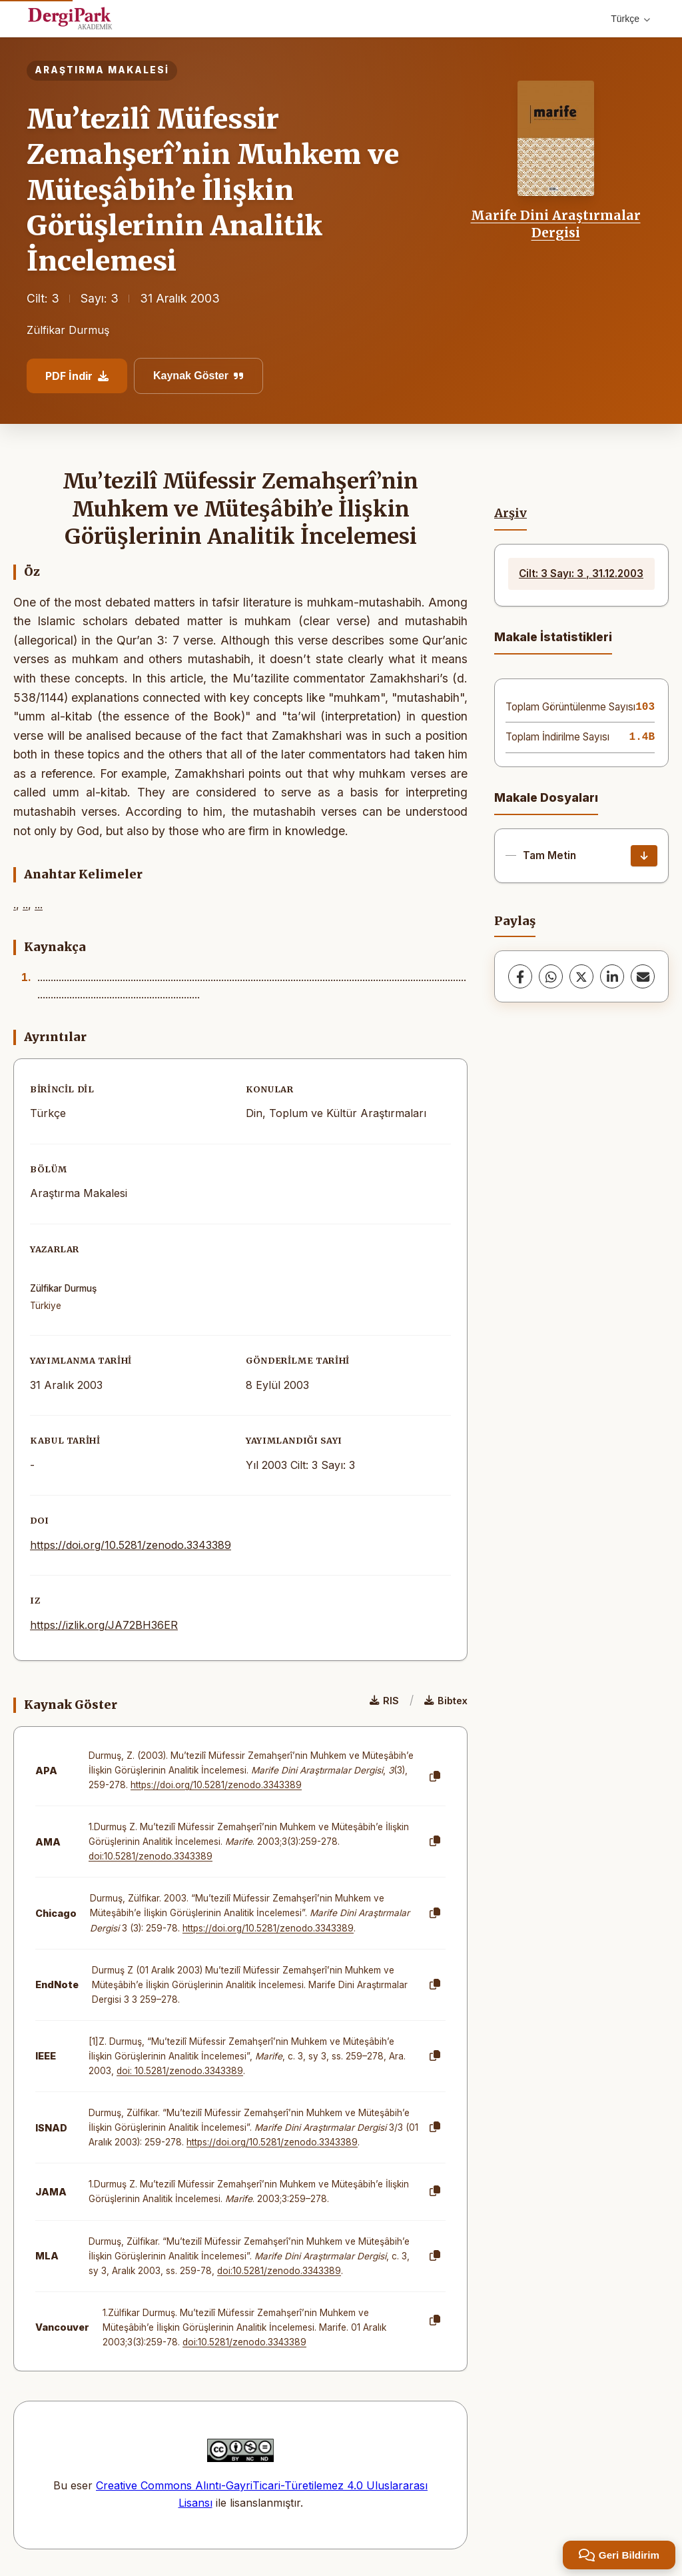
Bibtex (446, 1700)
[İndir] (644, 855)
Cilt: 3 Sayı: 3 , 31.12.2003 (581, 573)
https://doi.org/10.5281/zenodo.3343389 (130, 1545)
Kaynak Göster (198, 375)
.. (25, 904)
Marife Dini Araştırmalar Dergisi (556, 224)
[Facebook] (520, 976)
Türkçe (630, 18)
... (39, 904)
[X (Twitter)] (581, 976)
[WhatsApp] (551, 976)
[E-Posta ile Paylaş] (643, 976)
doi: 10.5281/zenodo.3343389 (180, 2070)
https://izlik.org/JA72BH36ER (104, 1625)
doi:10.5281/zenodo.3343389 (150, 1856)
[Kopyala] (435, 1777)
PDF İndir (77, 376)
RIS (384, 1700)
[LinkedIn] (612, 976)
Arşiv (510, 513)
